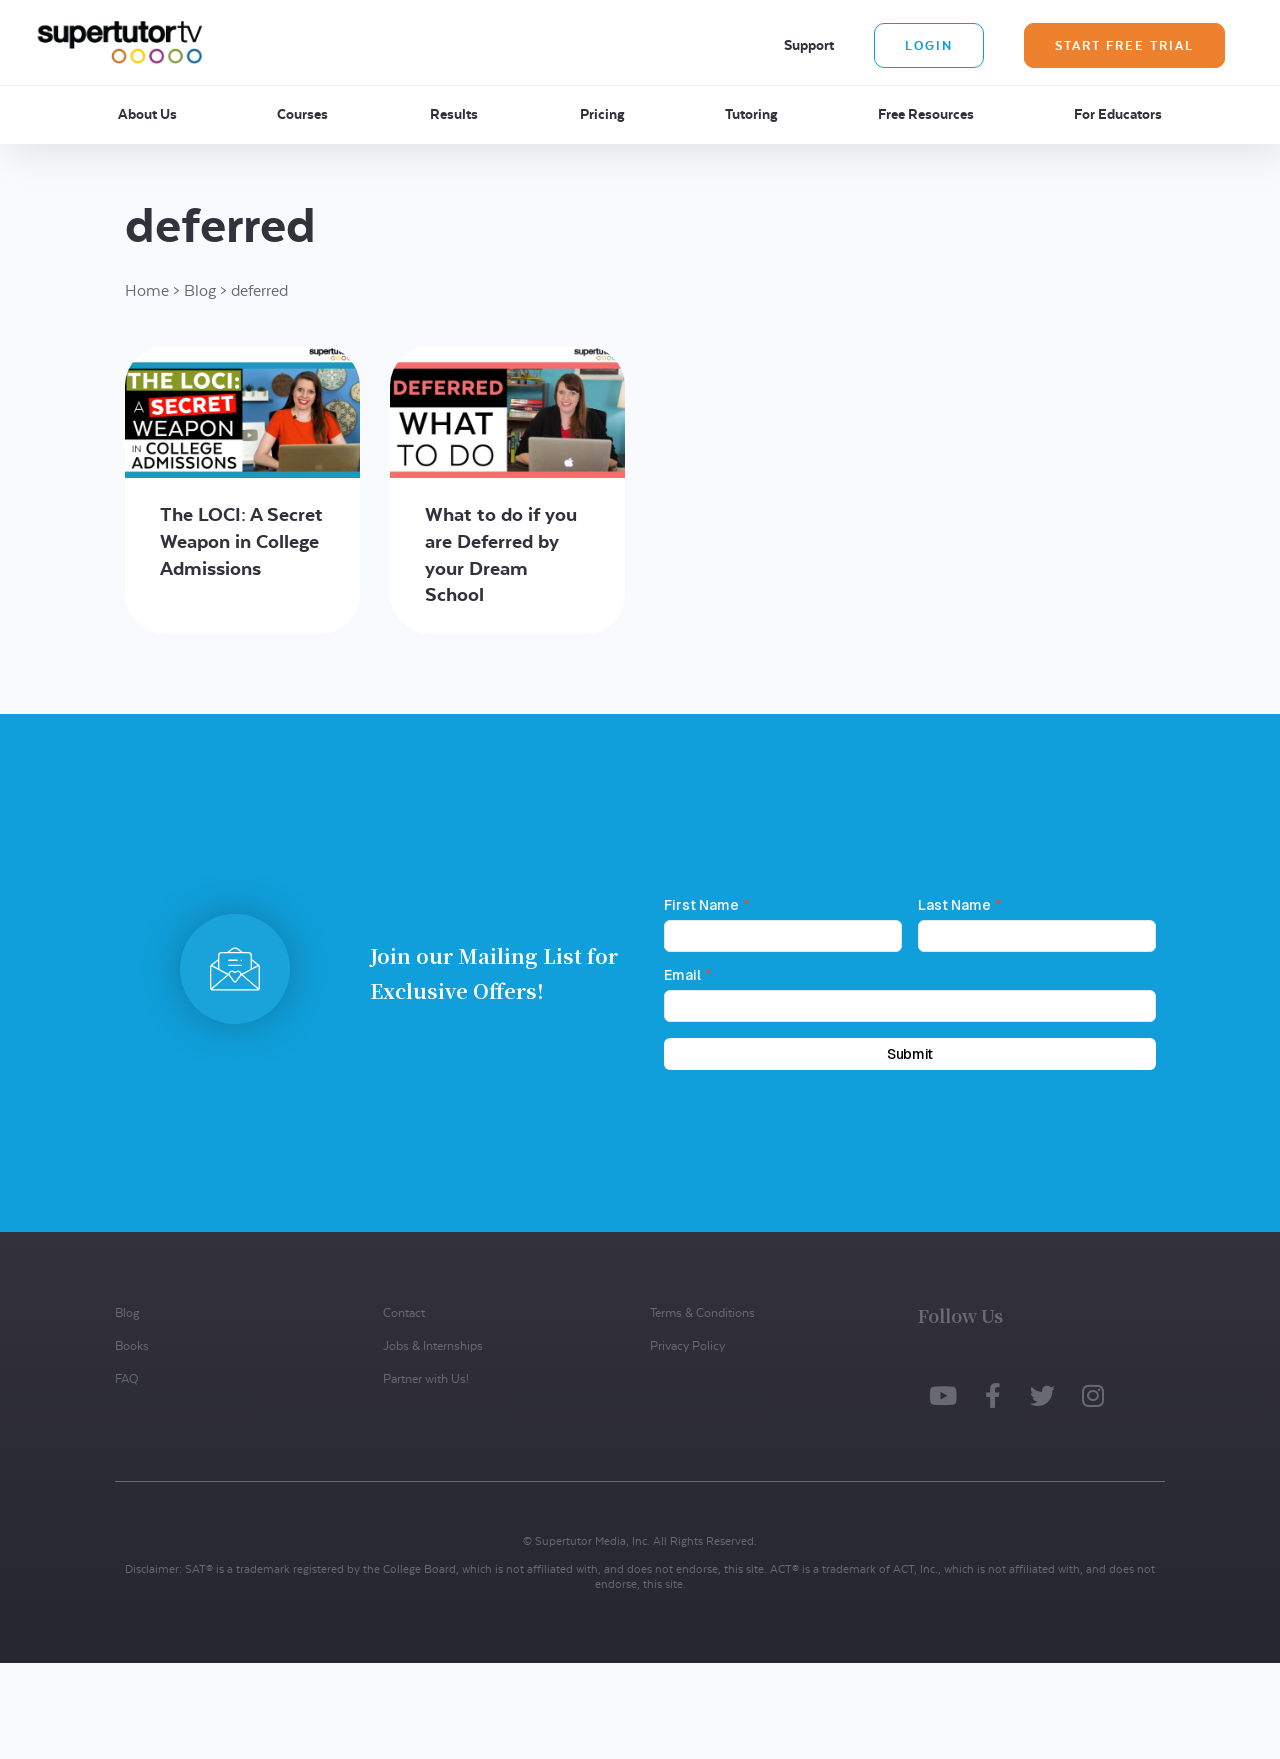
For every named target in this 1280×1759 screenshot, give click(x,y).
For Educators (1118, 114)
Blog (200, 290)
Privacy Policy (687, 1345)
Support (809, 45)
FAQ (126, 1378)
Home (147, 290)
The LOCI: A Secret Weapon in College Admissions (241, 541)
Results (454, 114)
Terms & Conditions (702, 1312)
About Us (147, 114)
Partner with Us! (426, 1378)
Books (132, 1345)
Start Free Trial (1124, 45)
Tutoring (751, 114)
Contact (404, 1312)
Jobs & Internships (433, 1345)
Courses (302, 114)
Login (929, 45)
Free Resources (926, 114)
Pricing (602, 114)
